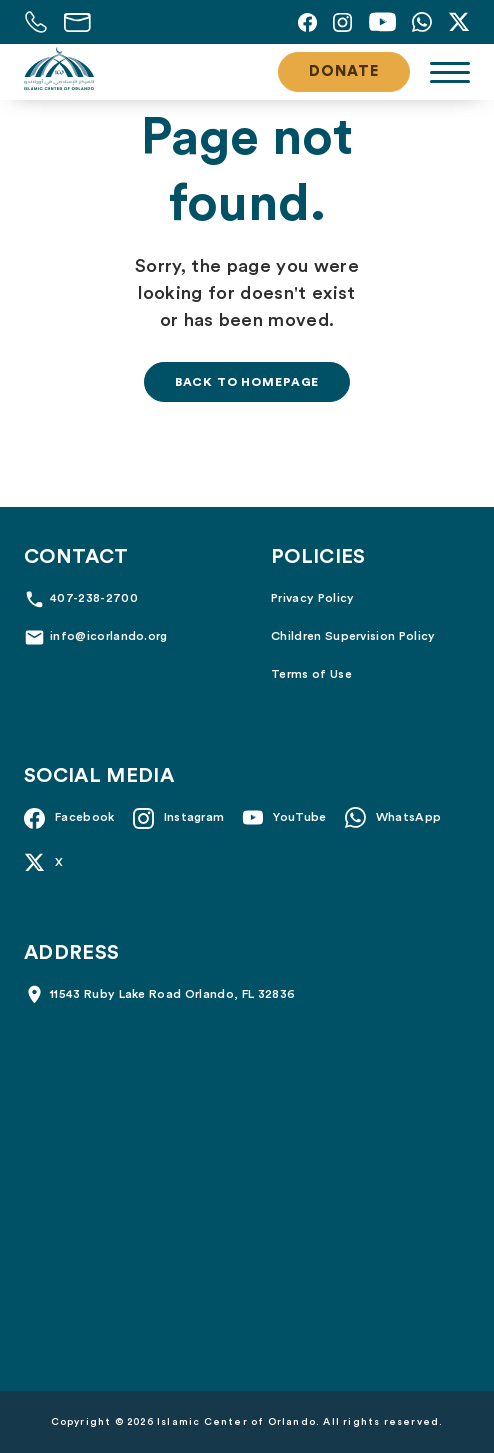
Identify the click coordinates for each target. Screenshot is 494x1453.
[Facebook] (307, 22)
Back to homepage (247, 382)
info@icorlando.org (109, 636)
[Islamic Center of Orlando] (59, 69)
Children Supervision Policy (353, 636)
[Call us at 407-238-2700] (36, 22)
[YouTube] (382, 22)
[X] (459, 22)
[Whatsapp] (422, 22)
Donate (344, 71)
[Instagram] (342, 22)
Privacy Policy (312, 598)
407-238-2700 (94, 598)
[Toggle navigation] (450, 72)
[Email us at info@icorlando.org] (77, 22)
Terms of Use (311, 674)
